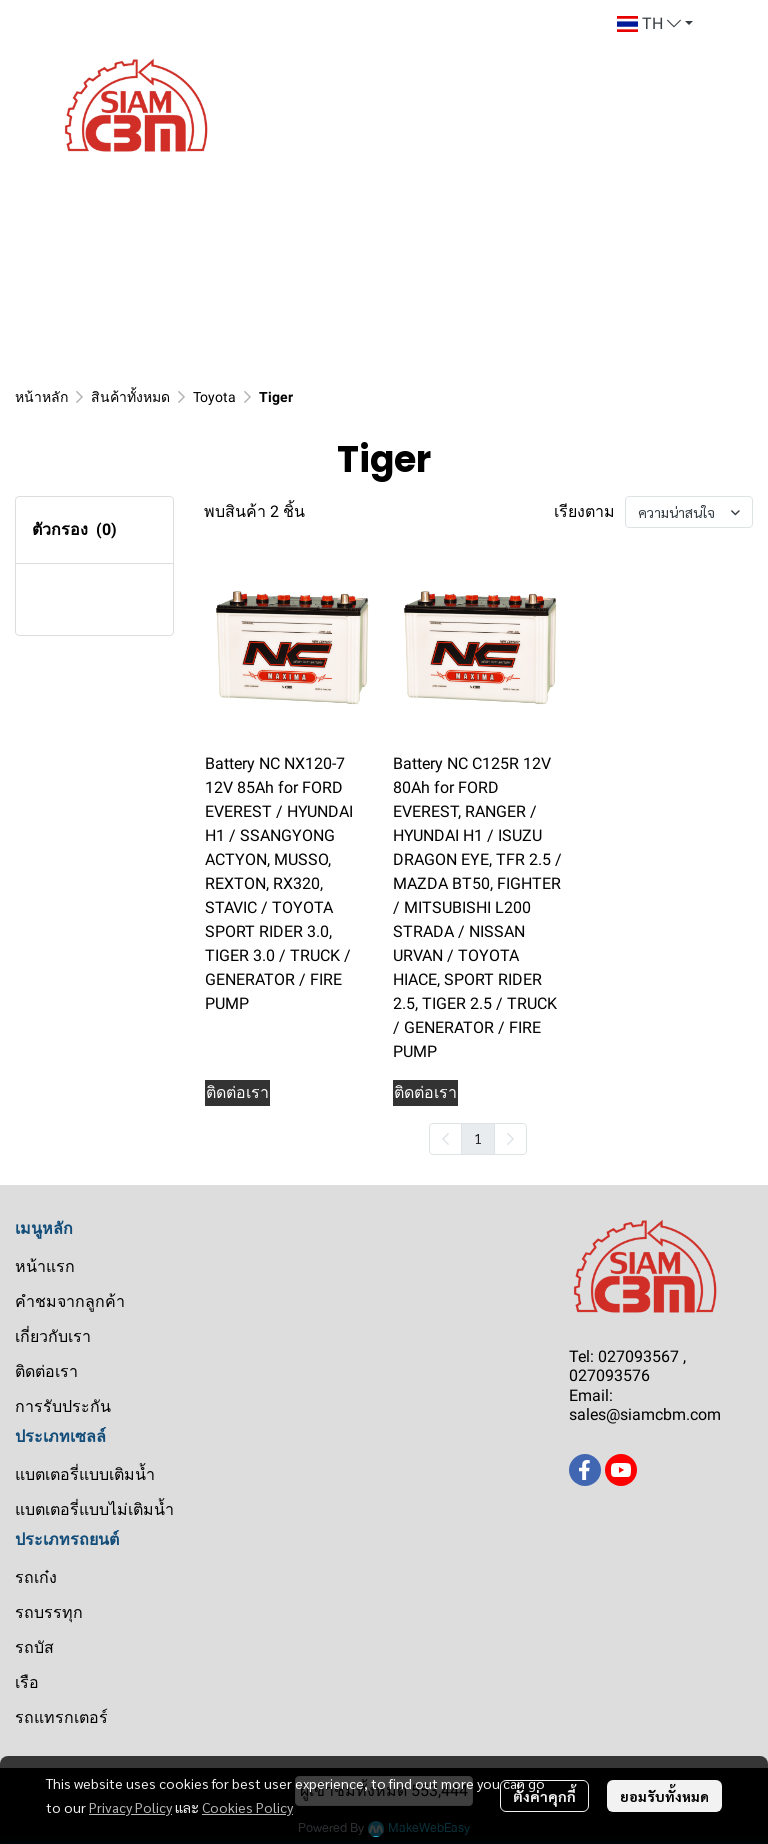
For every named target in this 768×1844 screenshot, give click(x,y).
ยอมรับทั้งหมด (664, 1796)
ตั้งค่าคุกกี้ (544, 1796)
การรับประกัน (63, 1406)
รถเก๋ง (36, 1577)
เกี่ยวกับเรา (53, 1336)
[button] (655, 24)
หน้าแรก (45, 1266)
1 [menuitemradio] (478, 1138)
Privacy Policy (130, 1807)
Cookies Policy (247, 1807)
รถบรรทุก (49, 1612)
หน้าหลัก (41, 397)
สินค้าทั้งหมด (130, 397)
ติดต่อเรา (46, 1371)
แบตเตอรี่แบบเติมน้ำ (85, 1474)
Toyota (214, 397)
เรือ (27, 1682)
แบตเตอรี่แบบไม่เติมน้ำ (94, 1509)
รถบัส (34, 1647)
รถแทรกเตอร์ (61, 1717)
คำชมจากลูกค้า (70, 1301)
